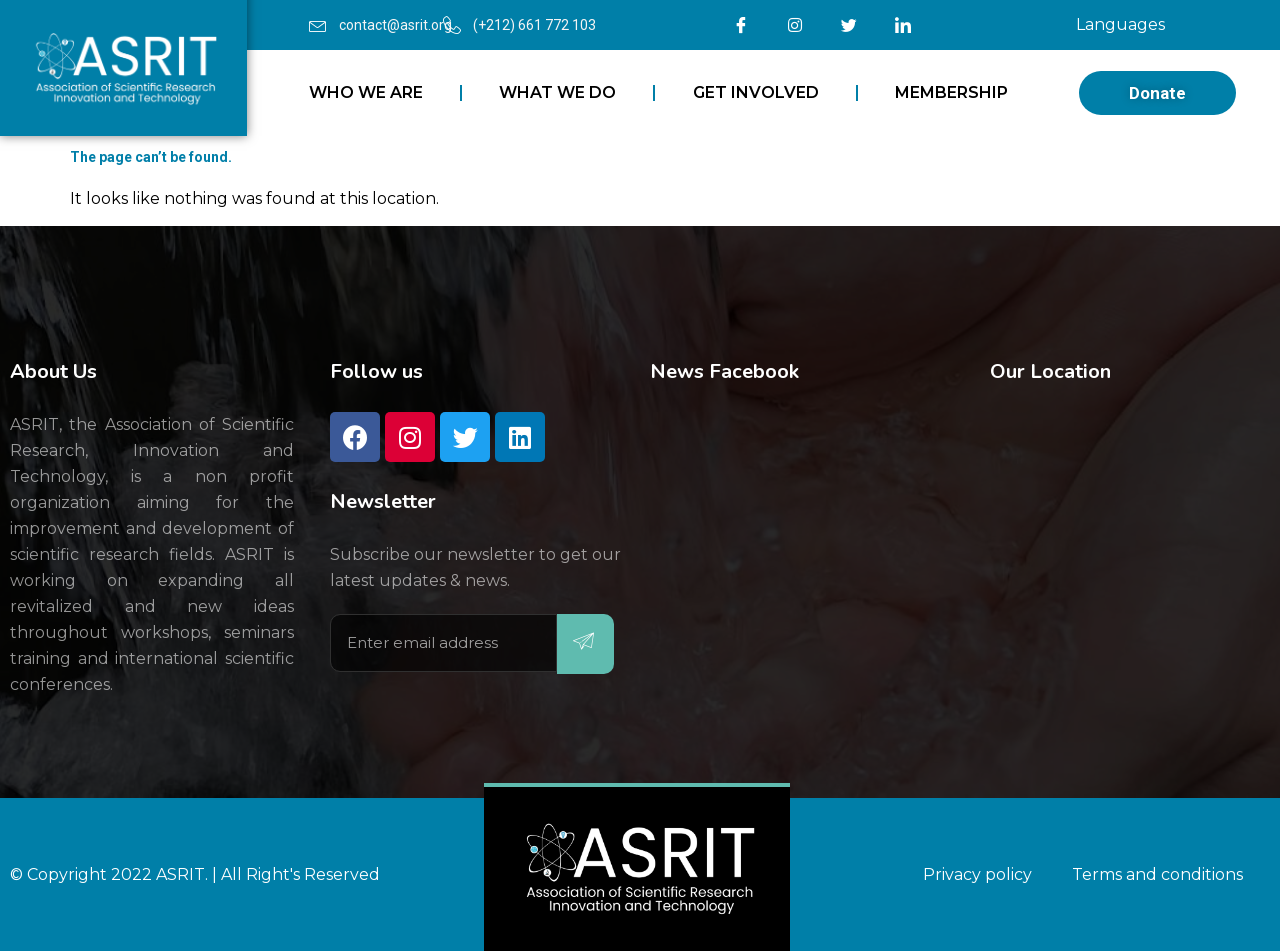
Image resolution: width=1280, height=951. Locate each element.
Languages (1120, 24)
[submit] (585, 644)
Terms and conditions (1157, 874)
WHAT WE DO (557, 92)
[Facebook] (741, 25)
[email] (443, 643)
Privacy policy (977, 874)
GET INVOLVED (756, 92)
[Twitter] (849, 25)
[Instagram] (795, 25)
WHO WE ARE (366, 92)
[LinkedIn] (903, 25)
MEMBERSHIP (951, 92)
